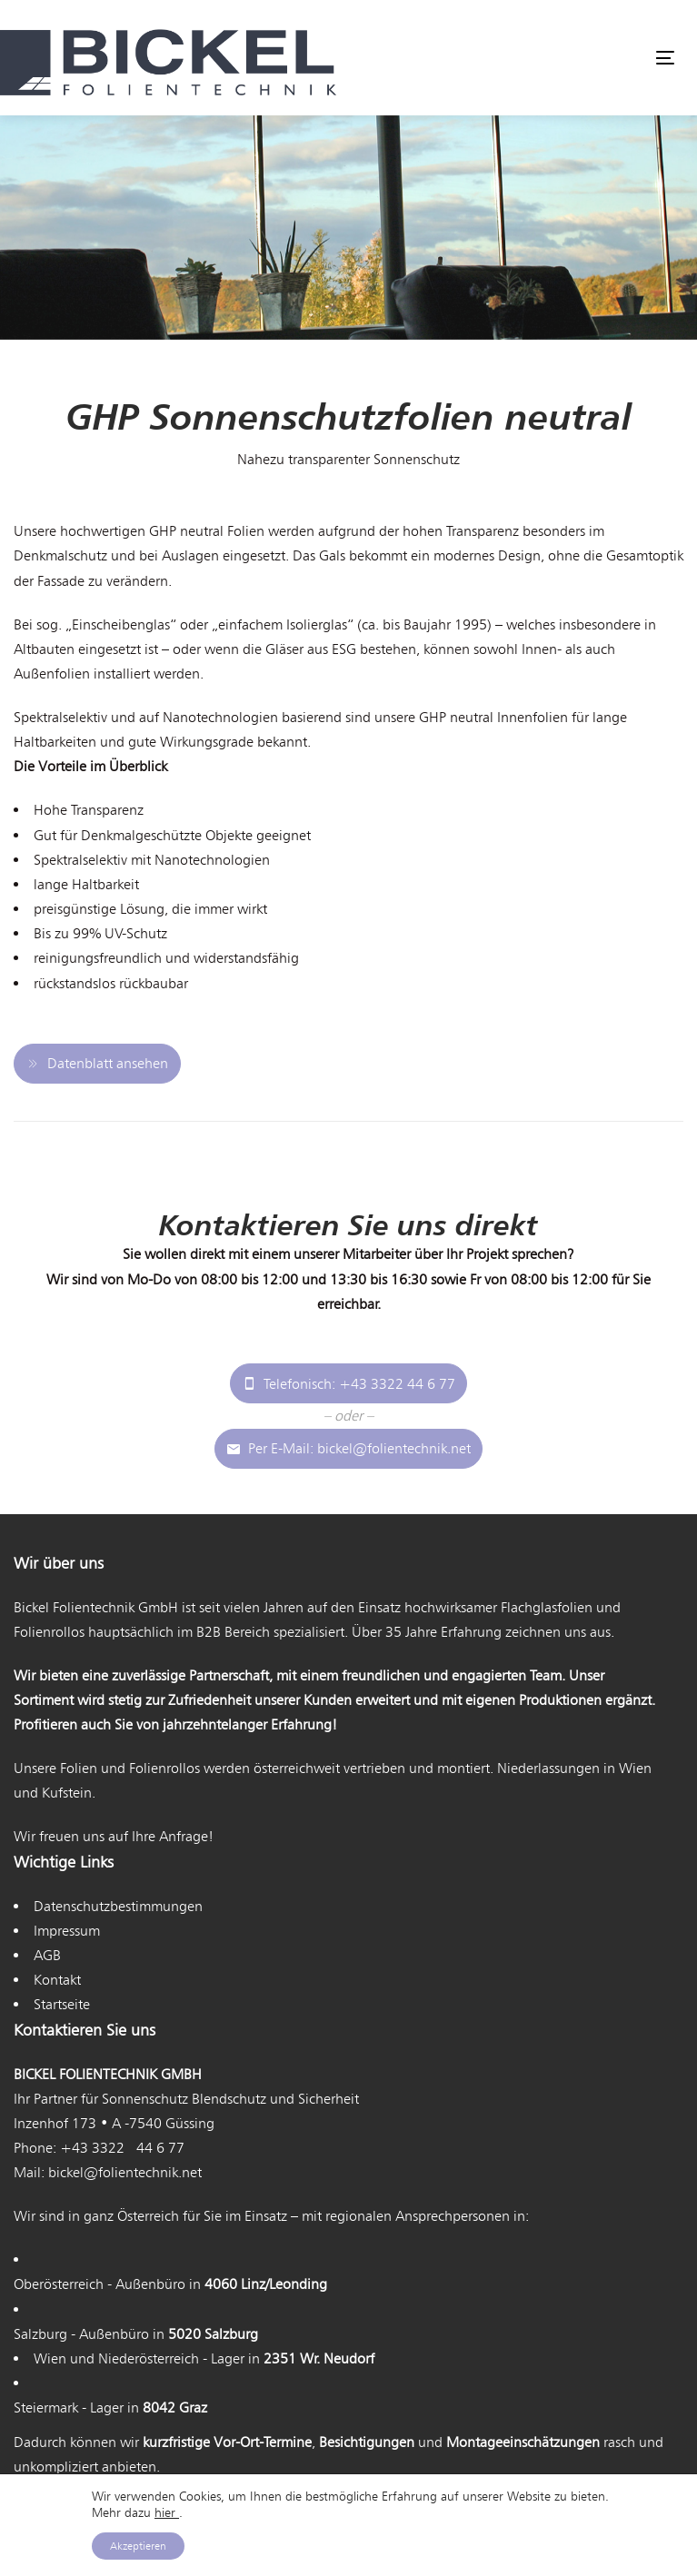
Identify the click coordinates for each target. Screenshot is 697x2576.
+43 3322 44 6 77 (122, 2147)
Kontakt (57, 1979)
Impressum (67, 1930)
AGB (47, 1955)
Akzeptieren (138, 2545)
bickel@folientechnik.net (125, 2172)
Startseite (62, 2004)
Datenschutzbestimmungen (118, 1906)
